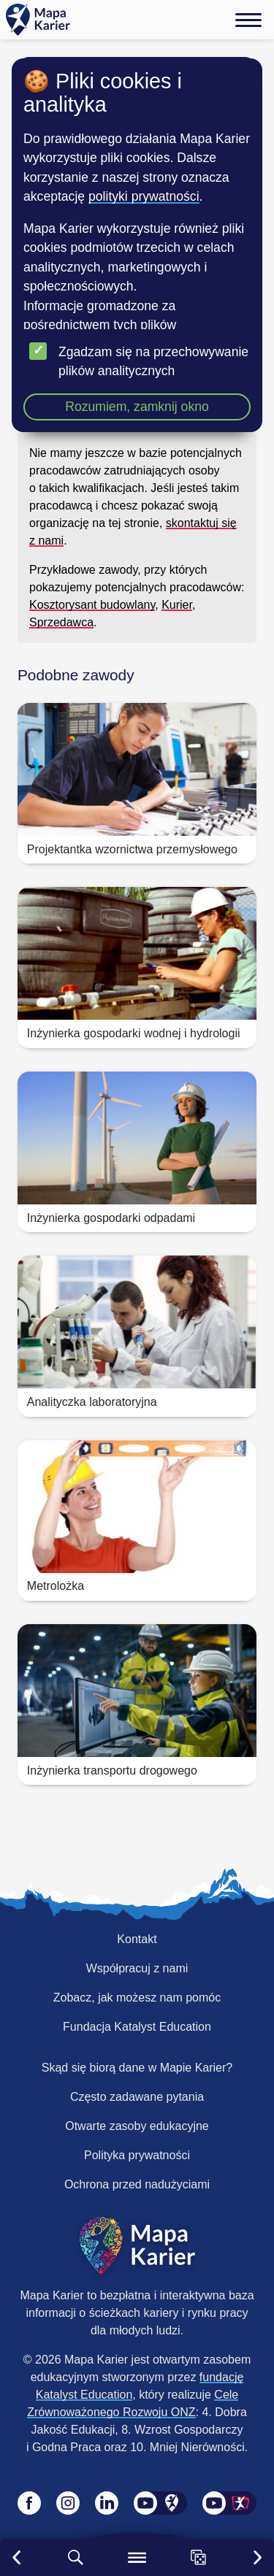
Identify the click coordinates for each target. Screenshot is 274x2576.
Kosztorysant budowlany (92, 605)
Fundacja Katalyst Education (137, 2027)
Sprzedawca (61, 622)
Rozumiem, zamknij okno (137, 406)
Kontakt (136, 1939)
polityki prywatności (143, 196)
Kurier (176, 605)
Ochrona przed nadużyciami (137, 2184)
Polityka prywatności (137, 2155)
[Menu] (248, 19)
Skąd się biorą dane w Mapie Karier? (137, 2067)
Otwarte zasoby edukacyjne (137, 2126)
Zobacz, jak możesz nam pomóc (137, 1997)
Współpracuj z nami (137, 1968)
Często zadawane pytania (137, 2097)
